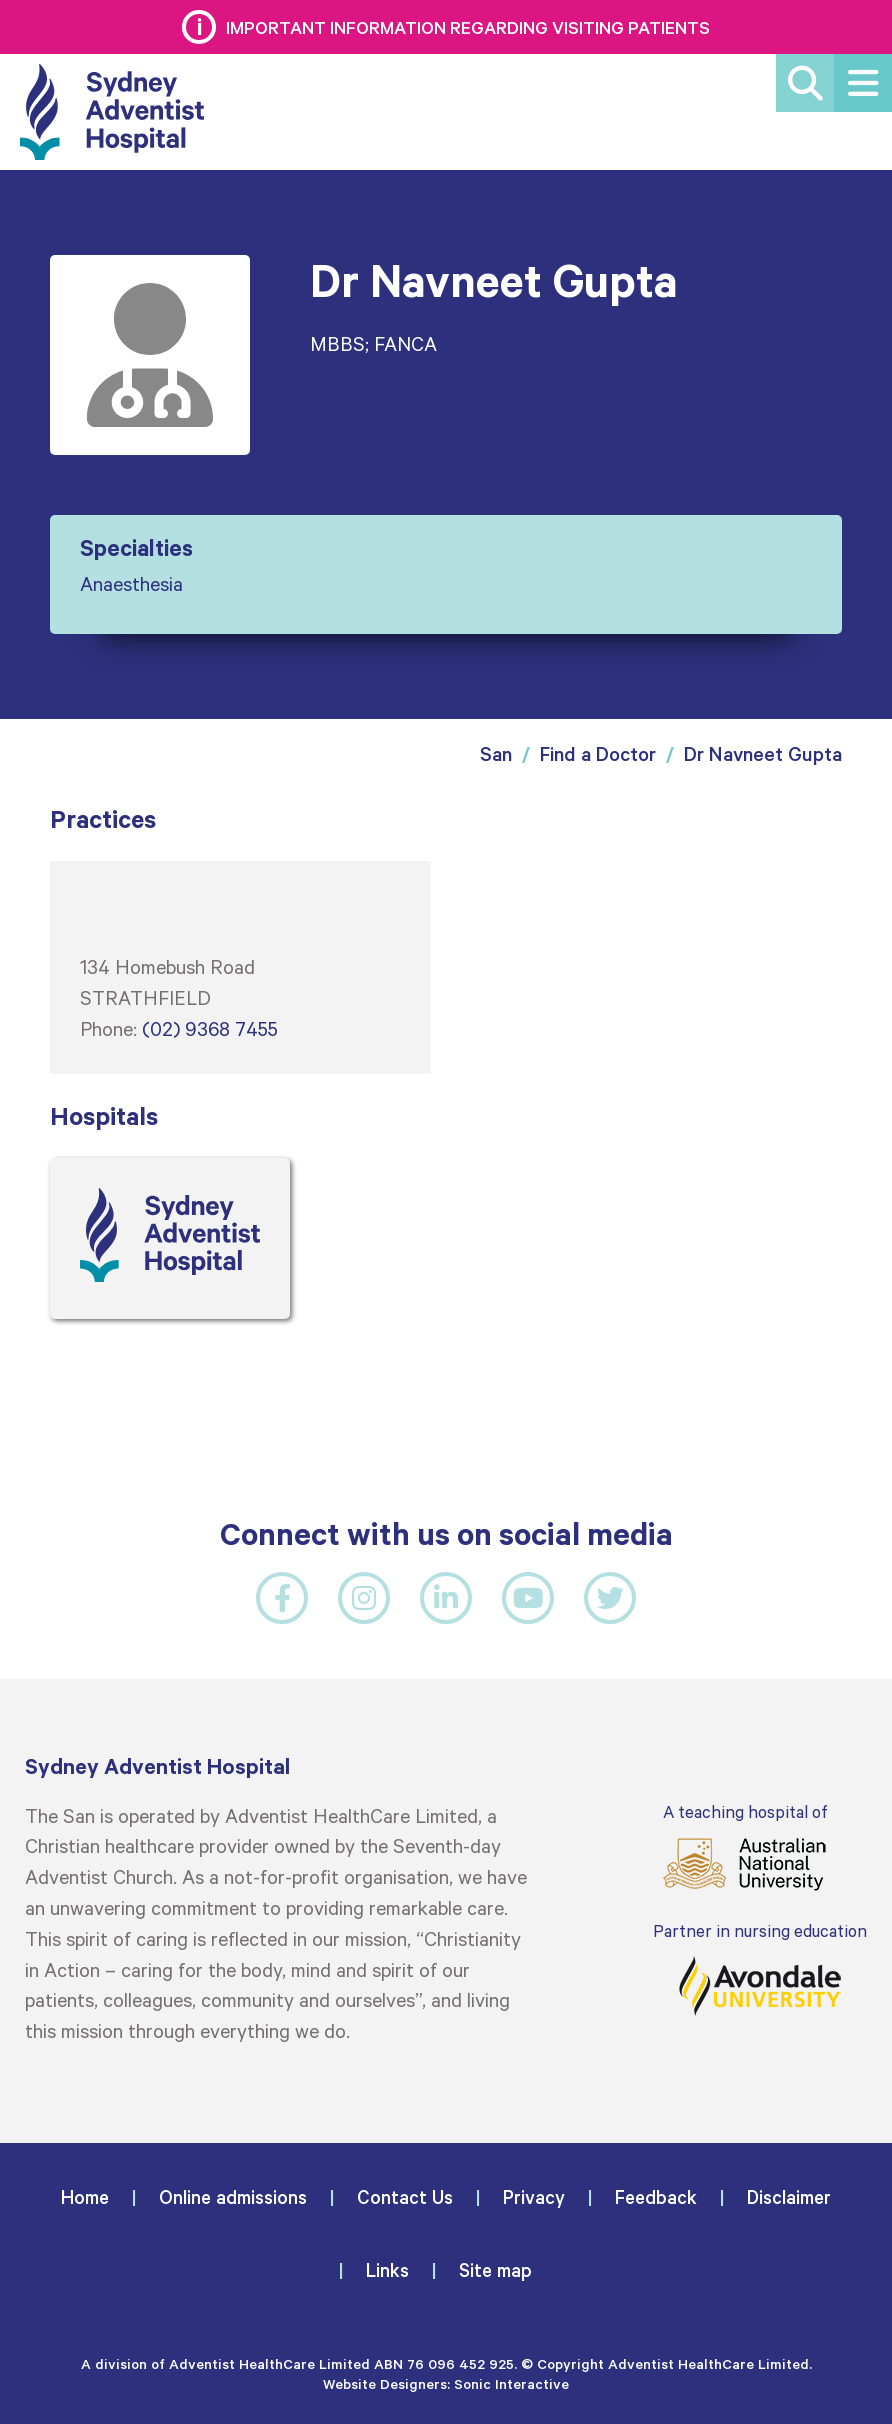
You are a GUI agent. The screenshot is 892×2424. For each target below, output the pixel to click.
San (496, 753)
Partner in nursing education (760, 1968)
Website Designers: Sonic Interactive (446, 2383)
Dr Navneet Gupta (763, 753)
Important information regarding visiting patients (468, 27)
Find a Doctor (598, 753)
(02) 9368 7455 (210, 1028)
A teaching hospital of (745, 1846)
